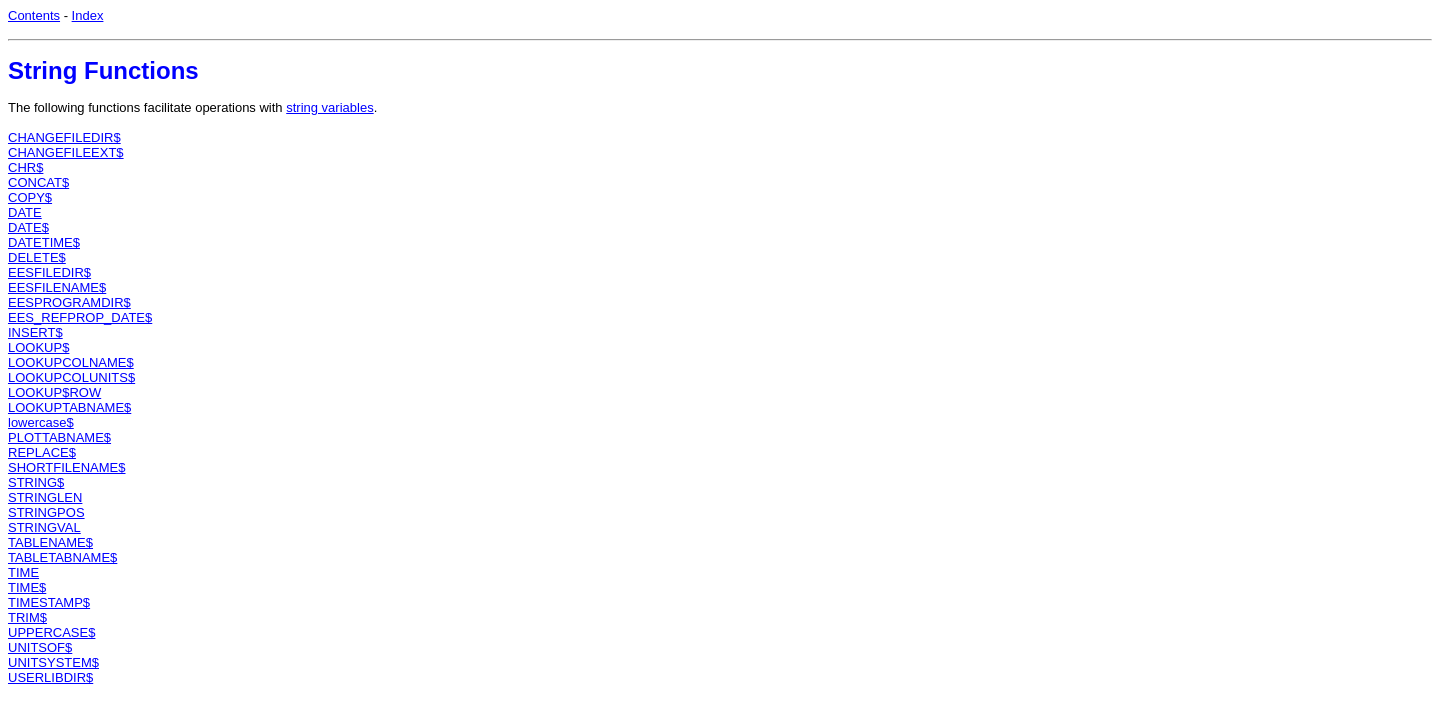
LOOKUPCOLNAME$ (71, 362)
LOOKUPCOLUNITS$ (71, 377)
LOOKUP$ (38, 347)
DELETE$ (37, 257)
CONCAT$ (38, 182)
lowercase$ (41, 422)
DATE (25, 212)
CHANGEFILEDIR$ (64, 137)
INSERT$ (35, 332)
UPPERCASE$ (51, 632)
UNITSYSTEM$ (53, 662)
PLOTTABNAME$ (59, 437)
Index (88, 15)
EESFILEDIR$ (49, 272)
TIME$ (27, 587)
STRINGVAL (44, 527)
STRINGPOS (46, 512)
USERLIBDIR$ (50, 677)
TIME (23, 572)
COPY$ (30, 197)
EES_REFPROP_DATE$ (80, 317)
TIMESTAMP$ (49, 602)
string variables (329, 107)
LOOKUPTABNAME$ (69, 407)
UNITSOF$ (40, 647)
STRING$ (36, 482)
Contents (34, 15)
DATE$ (28, 227)
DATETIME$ (44, 242)
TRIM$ (27, 617)
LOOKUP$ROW (54, 392)
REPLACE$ (42, 452)
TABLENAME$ (50, 542)
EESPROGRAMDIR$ (69, 302)
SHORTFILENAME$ (67, 467)
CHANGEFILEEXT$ (66, 152)
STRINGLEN (45, 497)
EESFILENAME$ (57, 287)
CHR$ (25, 167)
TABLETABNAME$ (62, 557)
